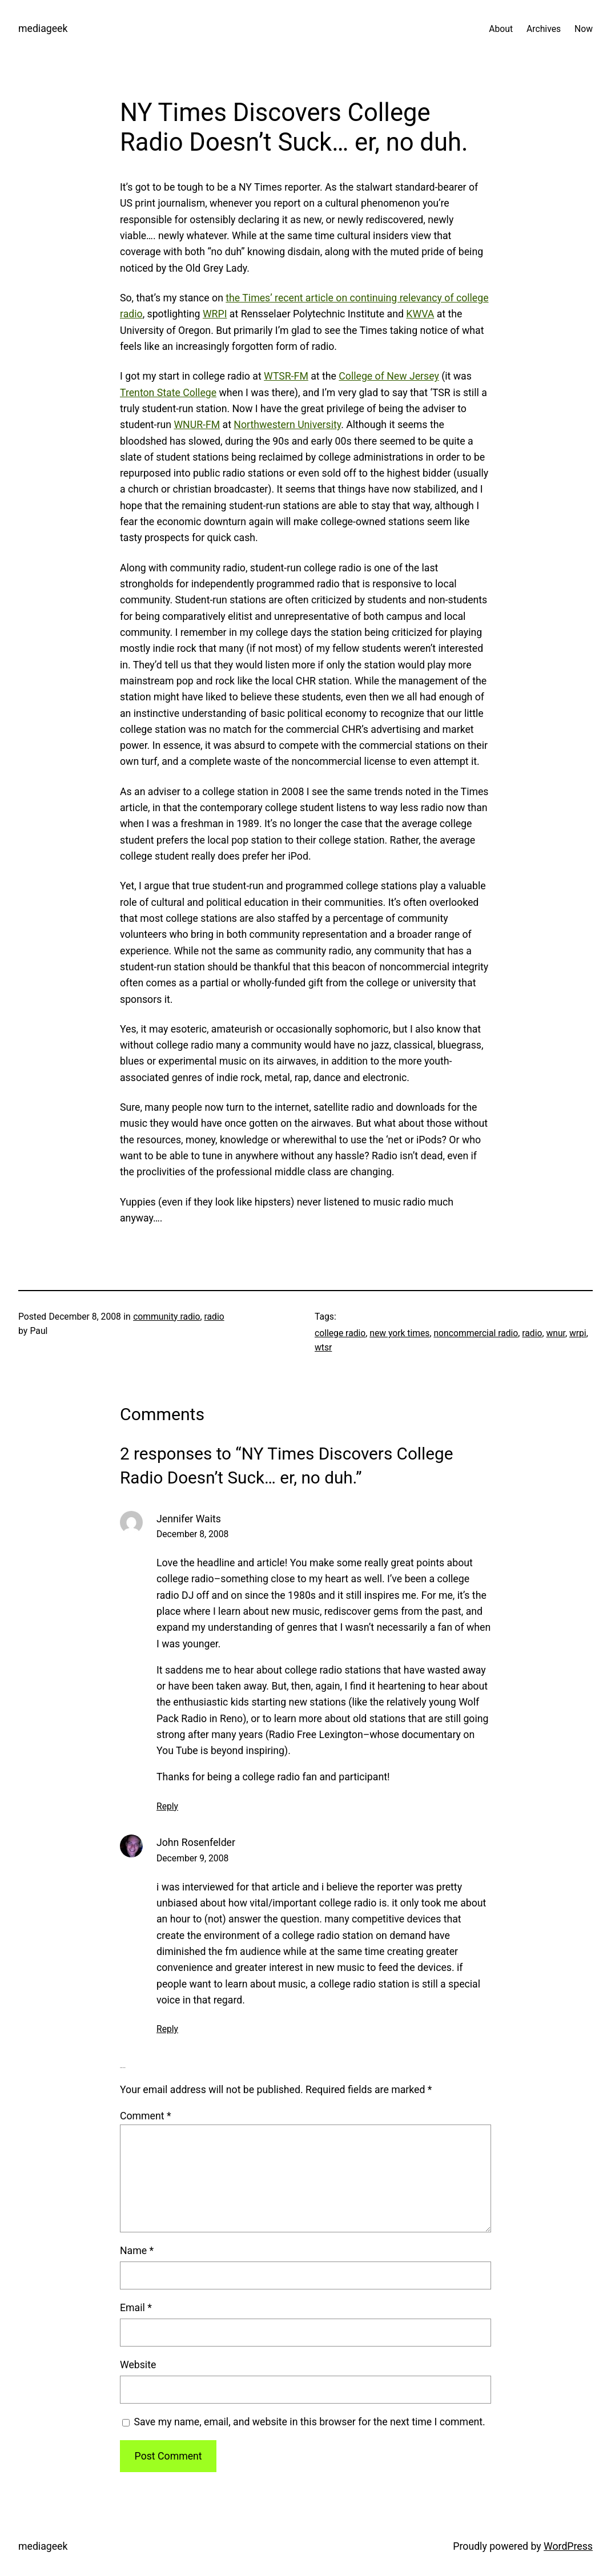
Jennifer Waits (188, 1519)
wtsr (323, 1347)
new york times (399, 1333)
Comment (145, 2116)
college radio (340, 1333)
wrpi (577, 1333)
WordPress (568, 2546)
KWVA (420, 314)
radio (214, 1316)
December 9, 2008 (192, 1858)
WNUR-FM (197, 424)
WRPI (215, 314)
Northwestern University (287, 424)
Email (136, 2307)
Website (138, 2365)
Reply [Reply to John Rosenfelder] (167, 2028)
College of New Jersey (389, 376)
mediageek (42, 28)
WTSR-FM (286, 376)
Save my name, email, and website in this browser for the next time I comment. (309, 2422)
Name (137, 2250)
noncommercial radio (475, 1333)
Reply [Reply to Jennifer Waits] (167, 1806)
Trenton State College (168, 392)
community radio (166, 1316)
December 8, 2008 (192, 1534)
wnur (555, 1333)
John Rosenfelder (195, 1842)
